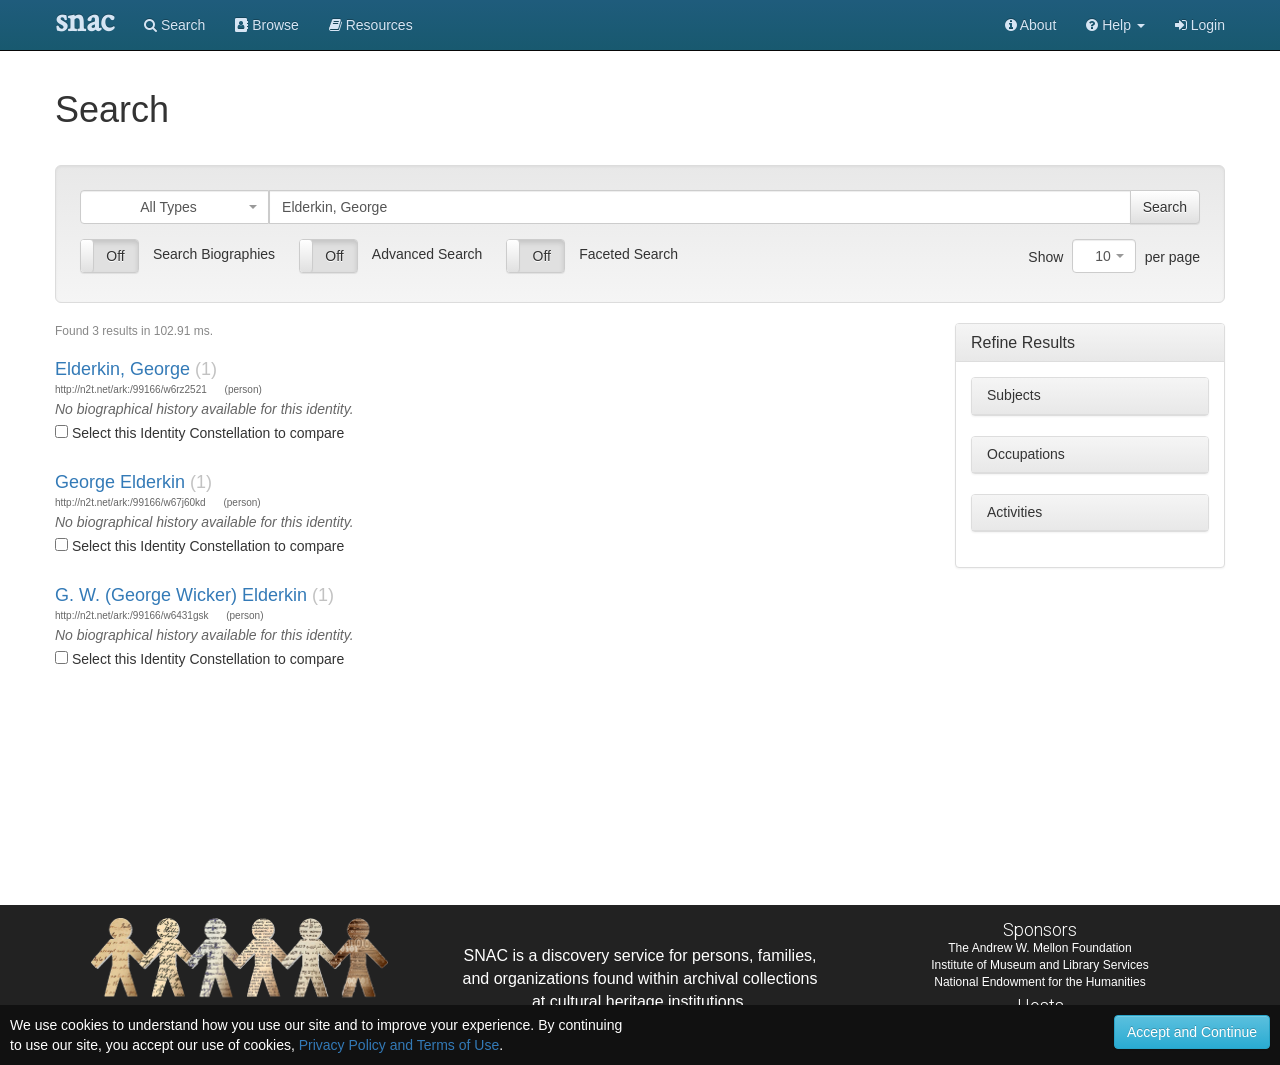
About (1031, 25)
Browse (267, 25)
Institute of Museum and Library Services (1039, 965)
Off (115, 256)
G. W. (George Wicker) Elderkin (181, 595)
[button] (1115, 25)
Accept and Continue (1192, 1032)
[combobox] (174, 207)
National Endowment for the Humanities (1039, 982)
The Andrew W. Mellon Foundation (1039, 948)
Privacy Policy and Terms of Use (399, 1045)
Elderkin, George (122, 369)
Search (174, 25)
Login (1200, 25)
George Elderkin (120, 482)
